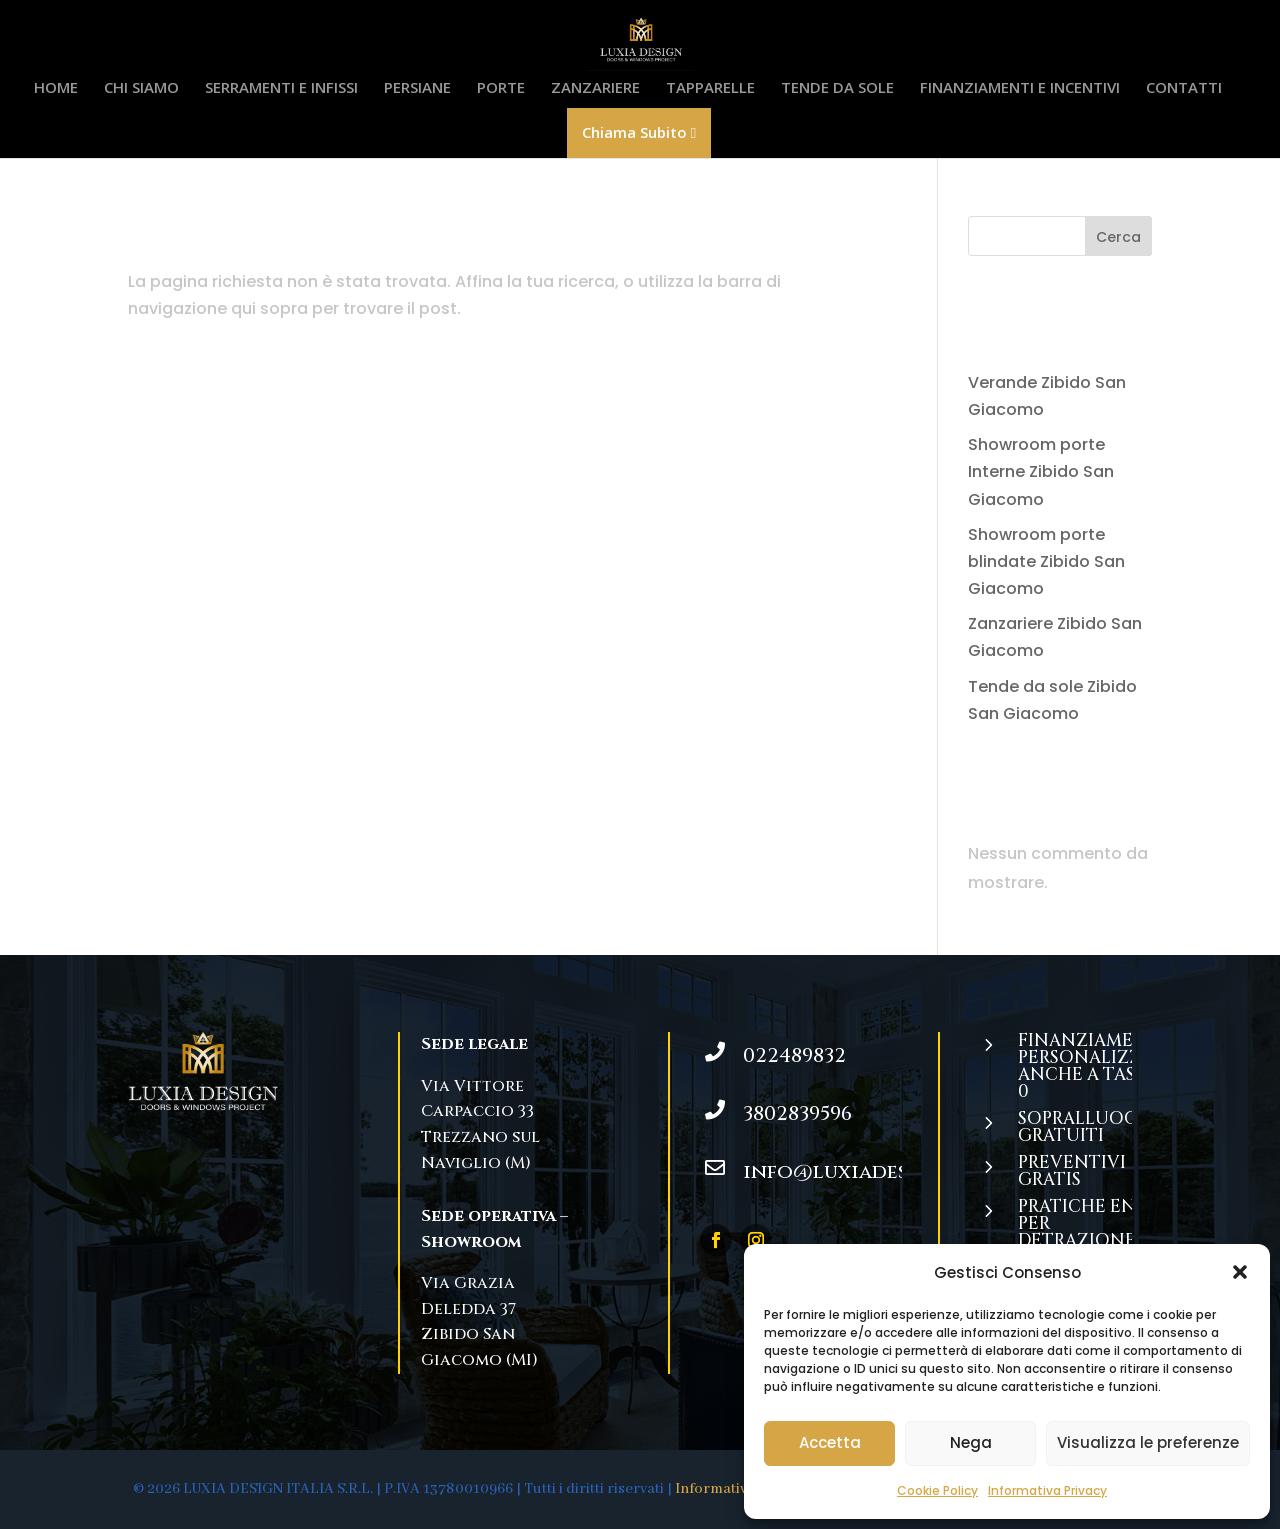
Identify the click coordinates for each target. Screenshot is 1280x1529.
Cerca (1118, 237)
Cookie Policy (937, 1490)
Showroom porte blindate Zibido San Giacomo (1046, 561)
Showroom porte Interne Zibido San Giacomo (1041, 471)
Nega (971, 1442)
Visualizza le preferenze (1148, 1442)
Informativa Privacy (1047, 1490)
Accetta (830, 1442)
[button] (1240, 1272)
